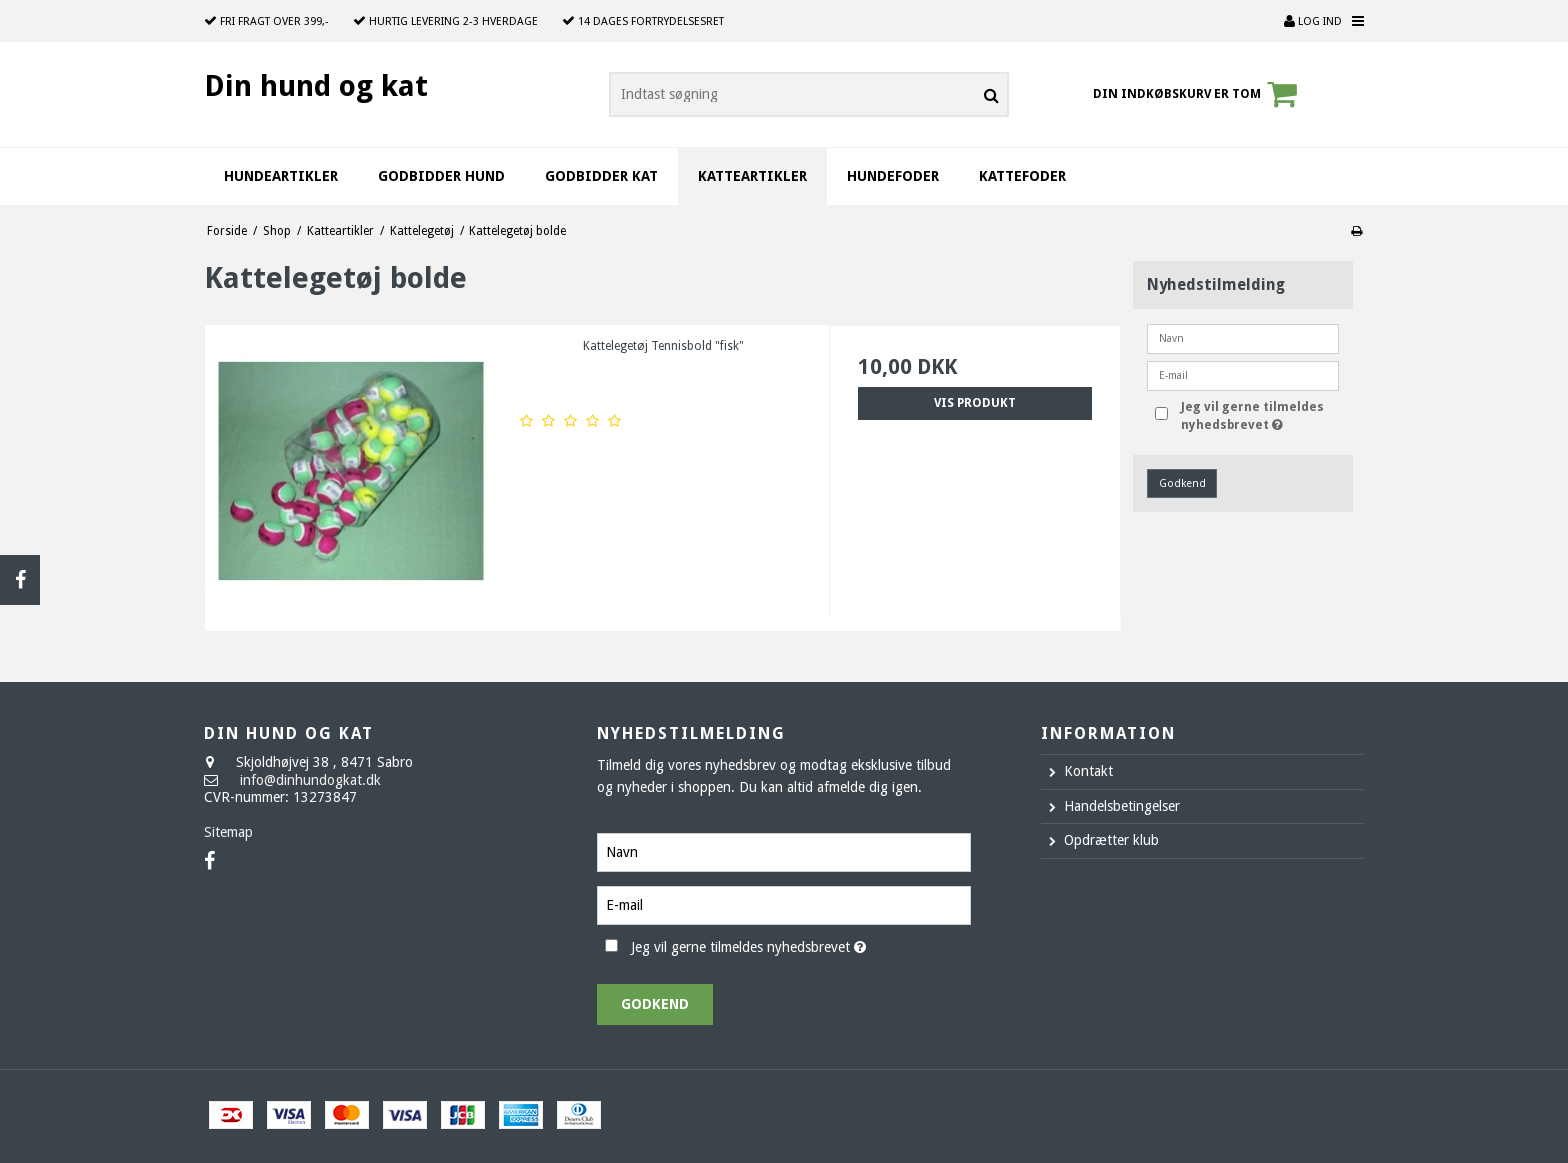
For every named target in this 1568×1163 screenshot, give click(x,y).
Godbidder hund (441, 176)
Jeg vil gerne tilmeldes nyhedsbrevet (1258, 415)
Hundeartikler (281, 176)
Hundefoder (893, 176)
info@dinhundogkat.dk (310, 780)
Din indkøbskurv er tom (1198, 94)
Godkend (1182, 483)
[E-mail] (783, 904)
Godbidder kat (601, 176)
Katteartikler (752, 176)
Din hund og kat (316, 86)
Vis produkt (975, 403)
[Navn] (783, 851)
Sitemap (228, 832)
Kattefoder (1022, 176)
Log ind (1313, 21)
